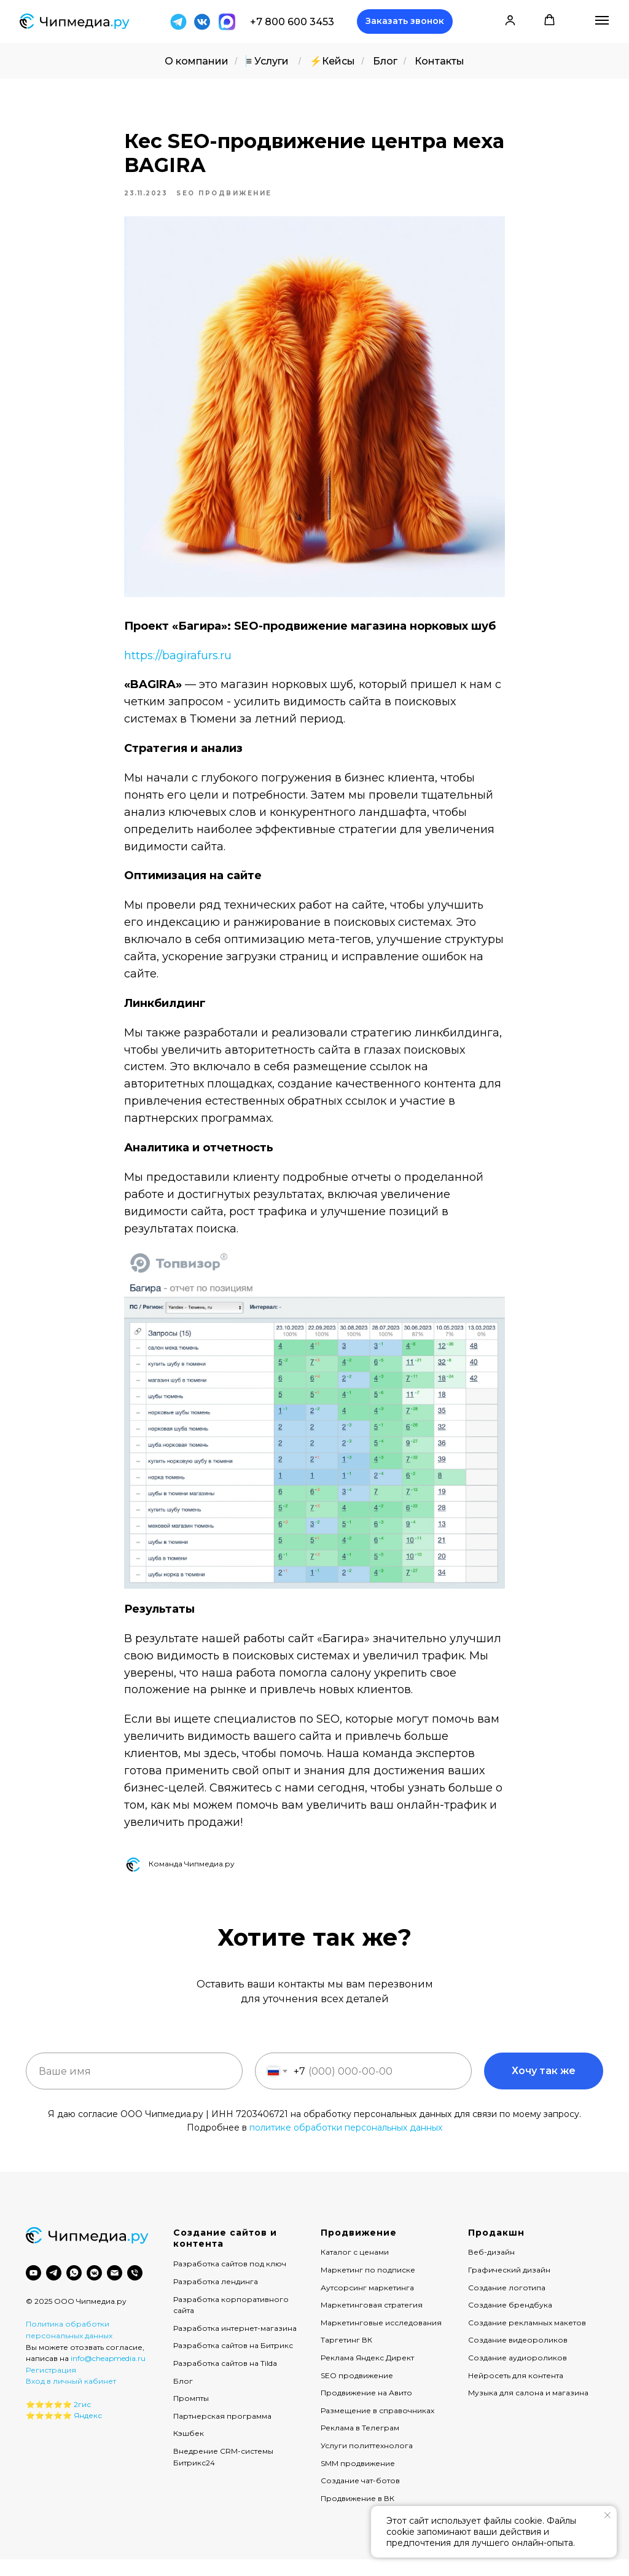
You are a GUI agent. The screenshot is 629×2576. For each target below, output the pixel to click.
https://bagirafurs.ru (178, 663)
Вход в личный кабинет (71, 2397)
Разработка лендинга (215, 2297)
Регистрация (51, 2385)
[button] (405, 21)
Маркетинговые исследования (381, 2338)
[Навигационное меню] (602, 20)
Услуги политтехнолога (367, 2461)
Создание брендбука (510, 2320)
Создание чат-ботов (360, 2496)
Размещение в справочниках (377, 2426)
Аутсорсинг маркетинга (367, 2303)
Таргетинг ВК (346, 2356)
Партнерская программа (222, 2432)
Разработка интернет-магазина (235, 2344)
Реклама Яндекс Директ (367, 2373)
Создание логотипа (506, 2303)
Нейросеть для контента (515, 2391)
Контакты (439, 61)
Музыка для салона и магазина (528, 2408)
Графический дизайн (509, 2285)
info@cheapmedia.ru (108, 2374)
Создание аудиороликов (517, 2373)
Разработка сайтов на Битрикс (233, 2362)
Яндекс (88, 2431)
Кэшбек (188, 2449)
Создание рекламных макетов (527, 2338)
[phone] (135, 2288)
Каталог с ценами (355, 2268)
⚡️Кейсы (332, 61)
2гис (82, 2420)
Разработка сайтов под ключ (229, 2280)
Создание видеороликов (518, 2356)
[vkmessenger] (94, 2288)
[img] (202, 21)
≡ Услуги (267, 61)
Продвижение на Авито (366, 2408)
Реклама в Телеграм (360, 2444)
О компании (197, 61)
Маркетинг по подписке (368, 2285)
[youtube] (33, 2288)
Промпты (191, 2414)
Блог (385, 61)
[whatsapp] (74, 2288)
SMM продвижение (358, 2479)
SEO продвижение (357, 2391)
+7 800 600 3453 (292, 22)
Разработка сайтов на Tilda (225, 2379)
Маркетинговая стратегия (372, 2320)
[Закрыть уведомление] (607, 2515)
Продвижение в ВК (357, 2514)
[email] (114, 2288)
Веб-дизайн (491, 2268)
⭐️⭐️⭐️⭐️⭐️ (49, 2420)
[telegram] (53, 2288)
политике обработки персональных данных (345, 2143)
